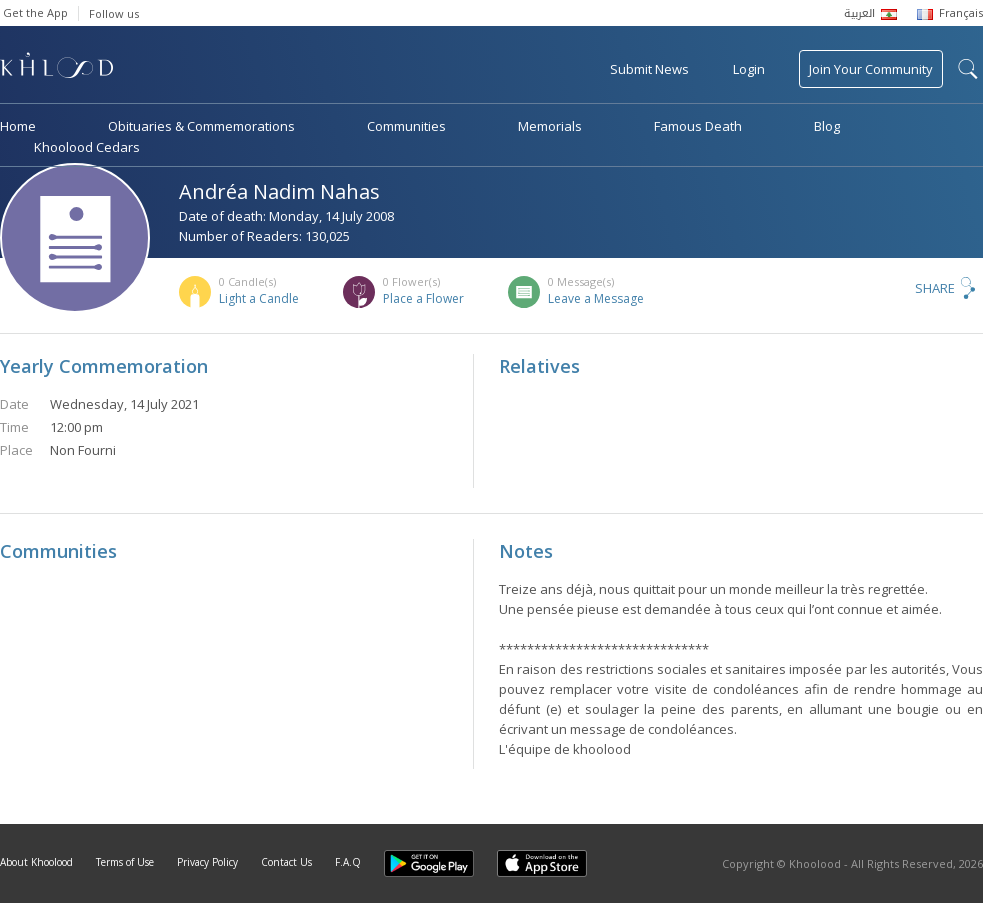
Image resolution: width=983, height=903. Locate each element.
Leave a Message (596, 298)
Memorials (550, 126)
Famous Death (698, 126)
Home (18, 126)
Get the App (35, 12)
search (968, 69)
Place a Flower (423, 298)
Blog (827, 126)
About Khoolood (36, 862)
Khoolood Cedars (87, 147)
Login (749, 69)
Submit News (649, 69)
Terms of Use (125, 862)
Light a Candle (259, 298)
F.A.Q (348, 862)
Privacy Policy (207, 862)
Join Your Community (871, 69)
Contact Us (286, 862)
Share (935, 288)
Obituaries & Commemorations (201, 126)
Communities (406, 126)
